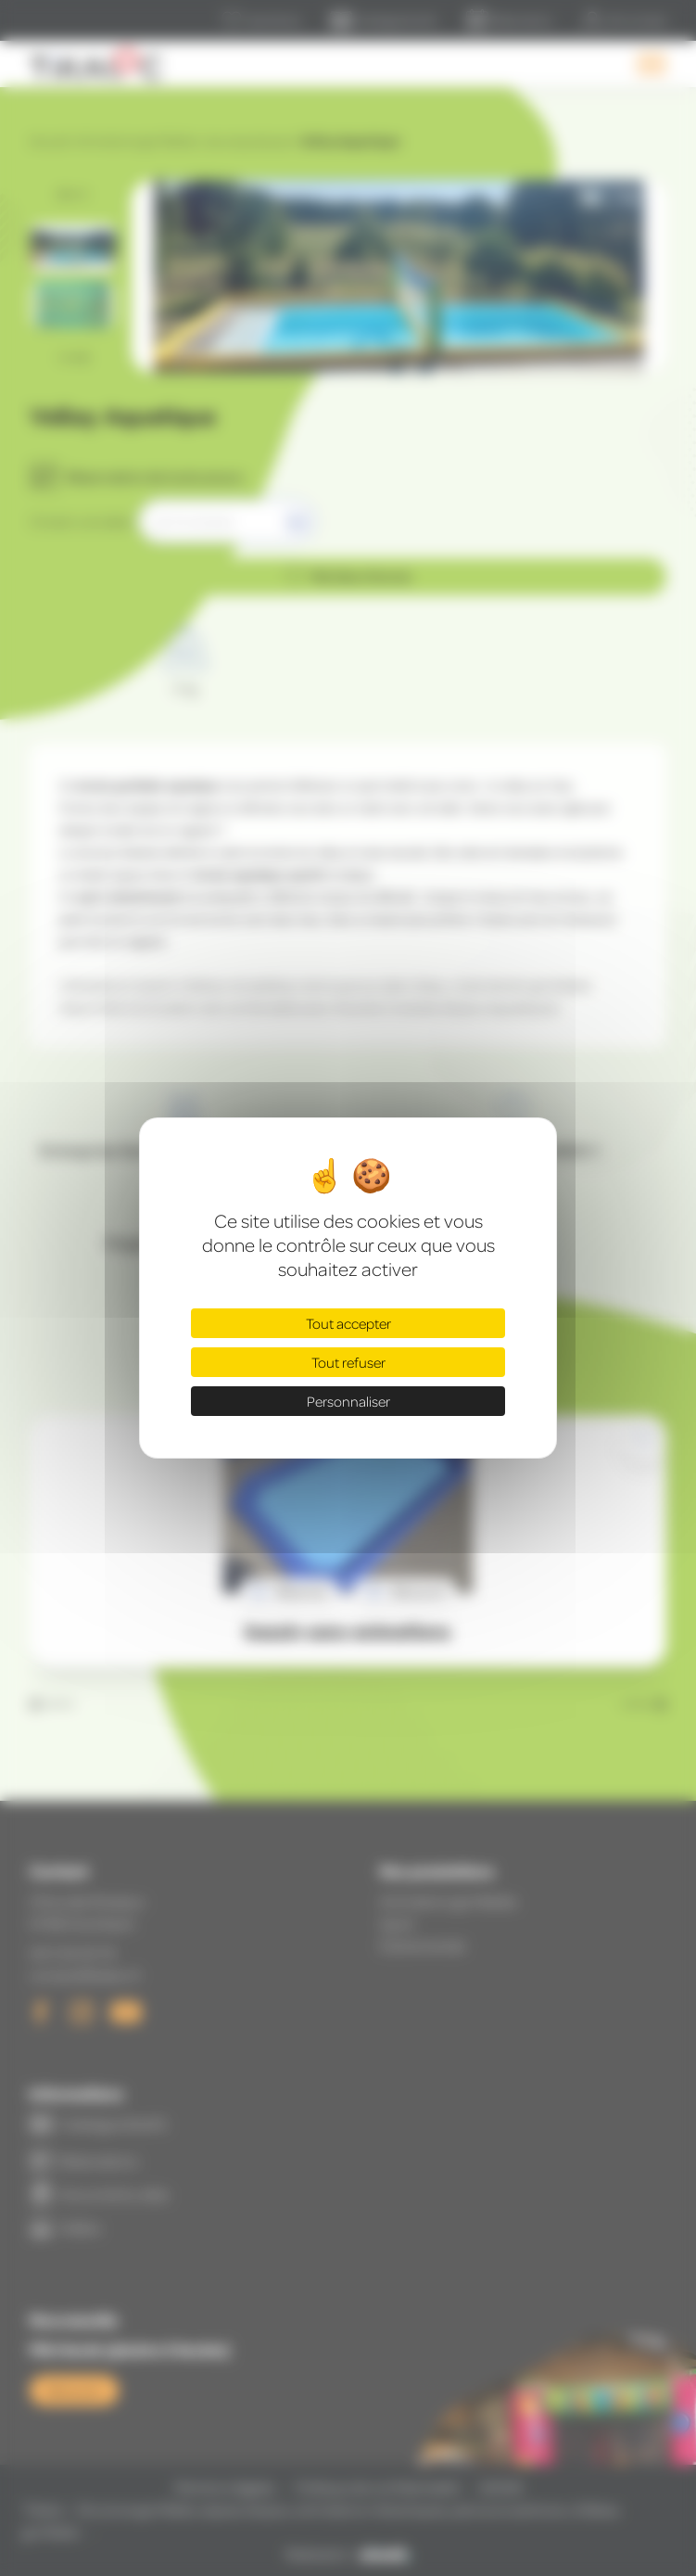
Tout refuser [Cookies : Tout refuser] (348, 1362)
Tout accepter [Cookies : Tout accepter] (348, 1323)
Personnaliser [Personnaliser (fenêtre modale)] (348, 1401)
